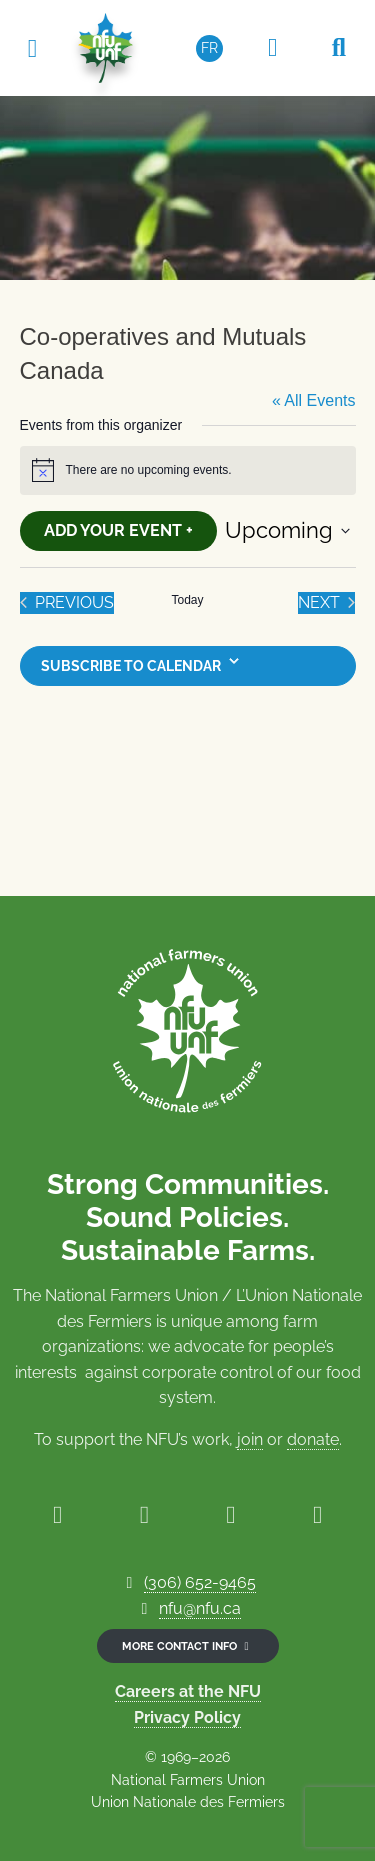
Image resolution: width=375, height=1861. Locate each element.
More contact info (188, 1646)
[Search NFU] (339, 48)
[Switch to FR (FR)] (210, 48)
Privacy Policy (187, 1717)
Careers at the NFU (188, 1691)
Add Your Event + (118, 530)
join (250, 1439)
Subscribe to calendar (131, 666)
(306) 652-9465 (200, 1582)
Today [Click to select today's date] (187, 600)
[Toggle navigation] (32, 47)
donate (313, 1439)
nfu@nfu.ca (200, 1608)
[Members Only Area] (273, 48)
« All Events (314, 400)
